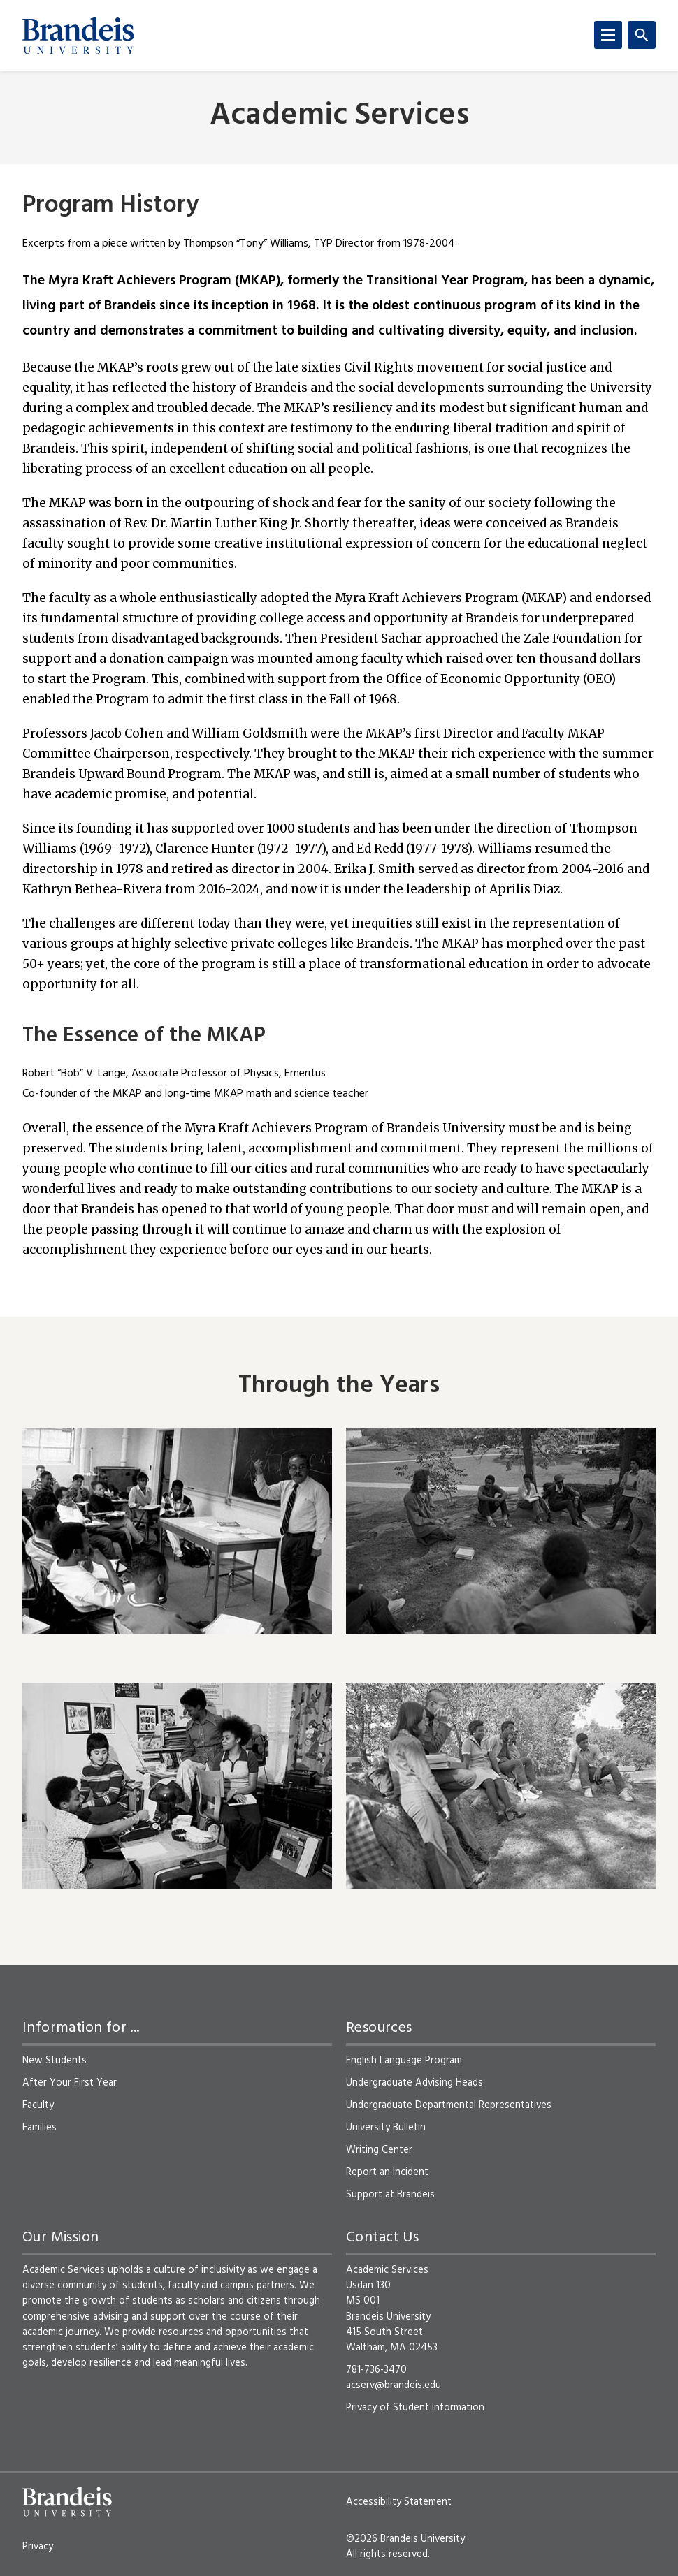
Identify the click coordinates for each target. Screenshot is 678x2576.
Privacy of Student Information (415, 2407)
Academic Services (339, 116)
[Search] (642, 35)
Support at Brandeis (390, 2194)
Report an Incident (387, 2172)
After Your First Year (69, 2082)
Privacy (37, 2546)
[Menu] (608, 35)
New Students (54, 2060)
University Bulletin (386, 2127)
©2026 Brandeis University (405, 2539)
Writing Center (379, 2150)
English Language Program (404, 2060)
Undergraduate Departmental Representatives (448, 2105)
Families (39, 2127)
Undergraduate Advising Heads (414, 2082)
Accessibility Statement (399, 2502)
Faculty (38, 2105)
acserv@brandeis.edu (393, 2385)
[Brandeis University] (78, 35)
